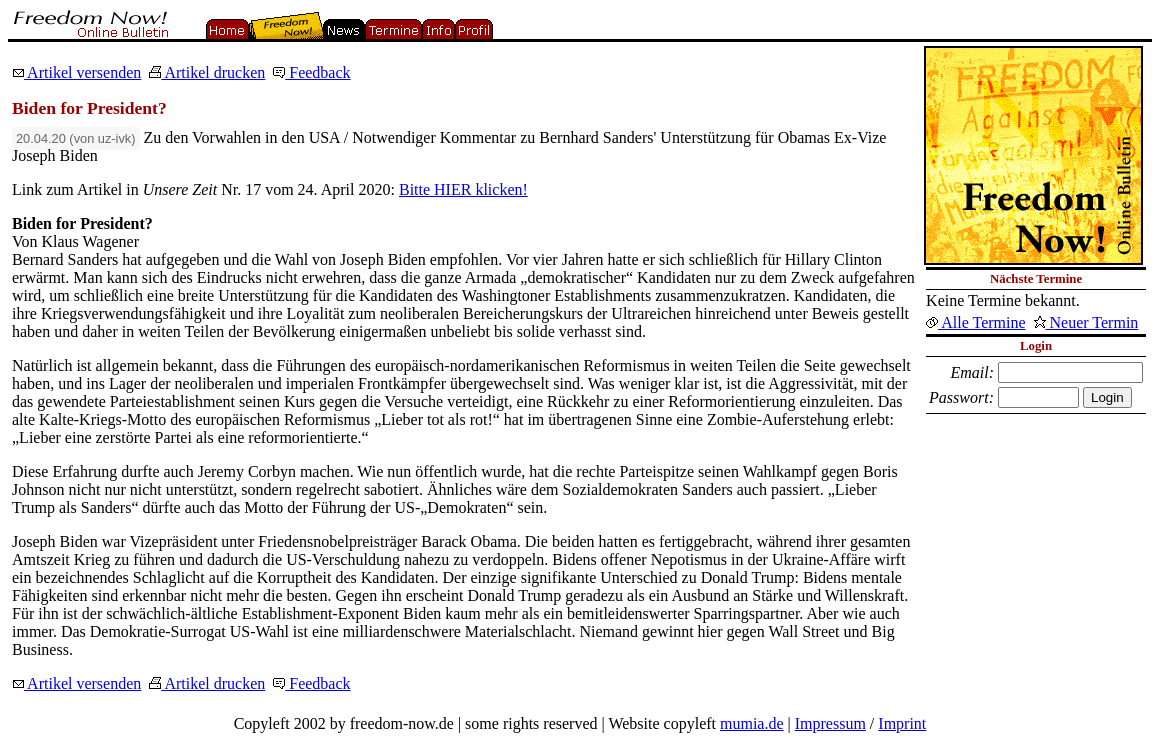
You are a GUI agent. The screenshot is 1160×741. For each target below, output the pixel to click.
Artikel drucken (207, 72)
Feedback (311, 72)
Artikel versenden (76, 72)
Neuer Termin (1086, 322)
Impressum (830, 723)
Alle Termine (975, 322)
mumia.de (752, 723)
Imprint (902, 723)
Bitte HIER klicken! (463, 189)
